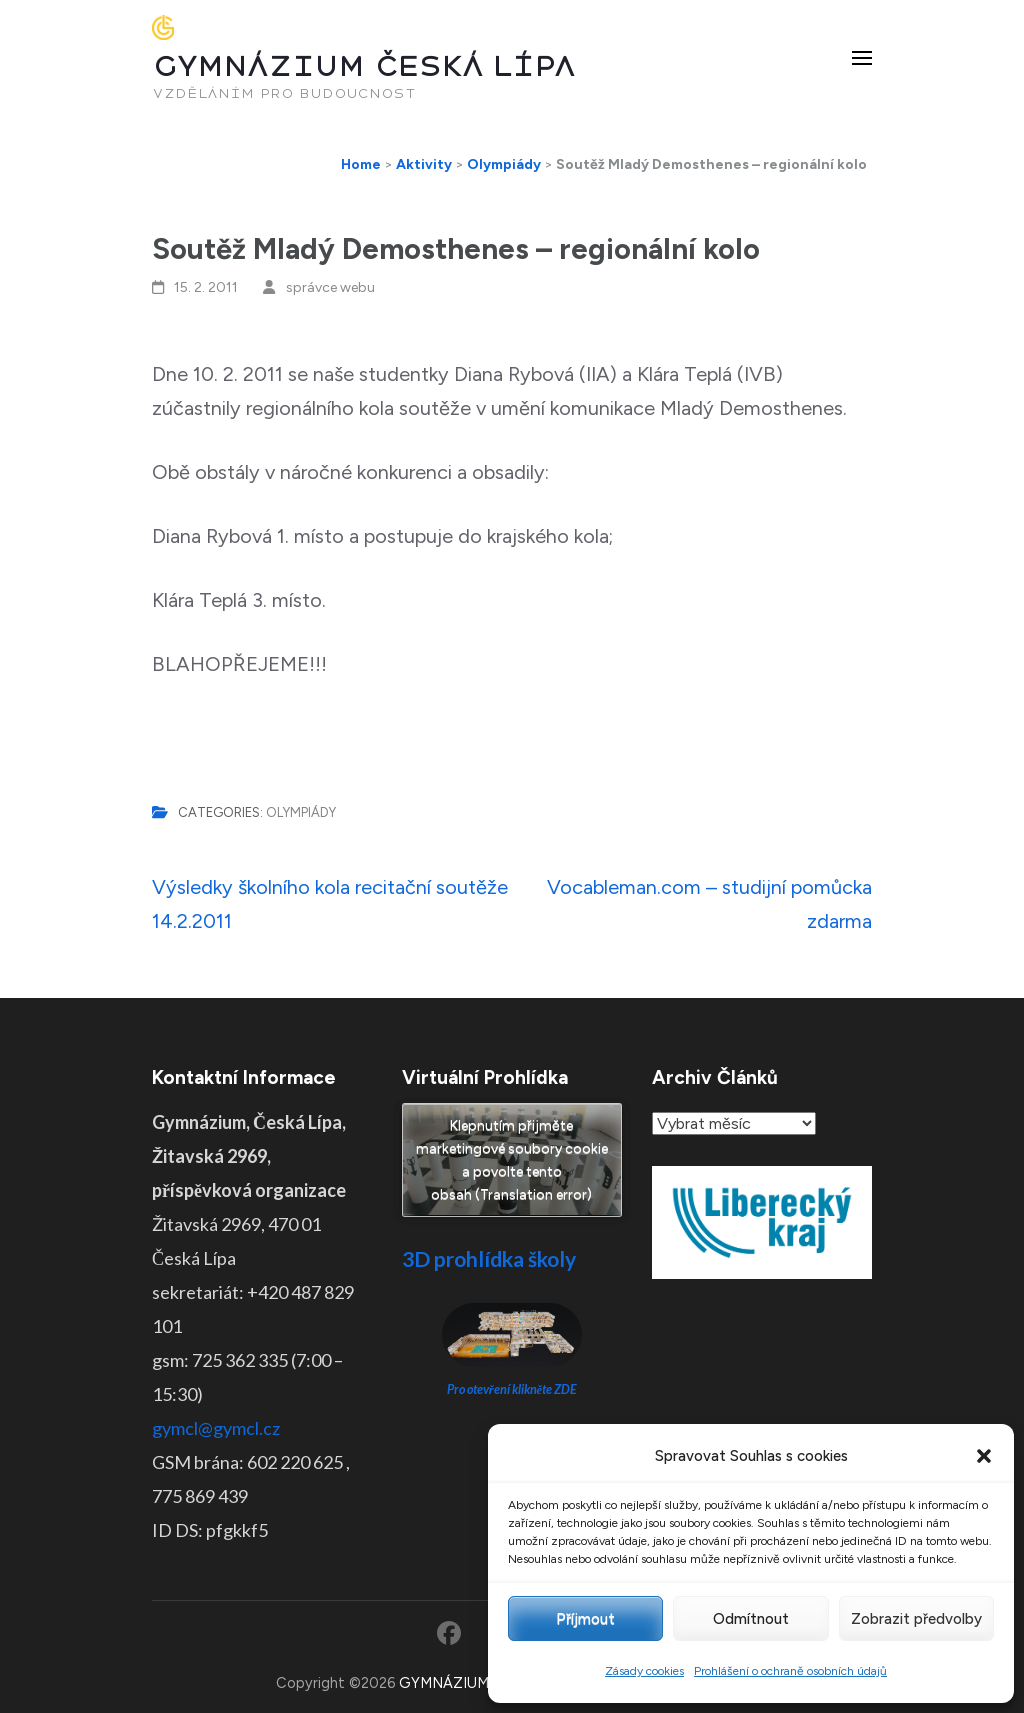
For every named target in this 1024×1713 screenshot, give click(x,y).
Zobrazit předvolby (916, 1619)
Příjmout (585, 1619)
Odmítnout (751, 1619)
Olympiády (301, 812)
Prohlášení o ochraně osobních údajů (790, 1671)
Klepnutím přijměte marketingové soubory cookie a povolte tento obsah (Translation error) (512, 1160)
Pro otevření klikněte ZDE (512, 1389)
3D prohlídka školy (489, 1258)
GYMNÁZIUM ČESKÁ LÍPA (364, 66)
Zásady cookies (644, 1671)
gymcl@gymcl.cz (216, 1428)
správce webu (330, 287)
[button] (984, 1456)
